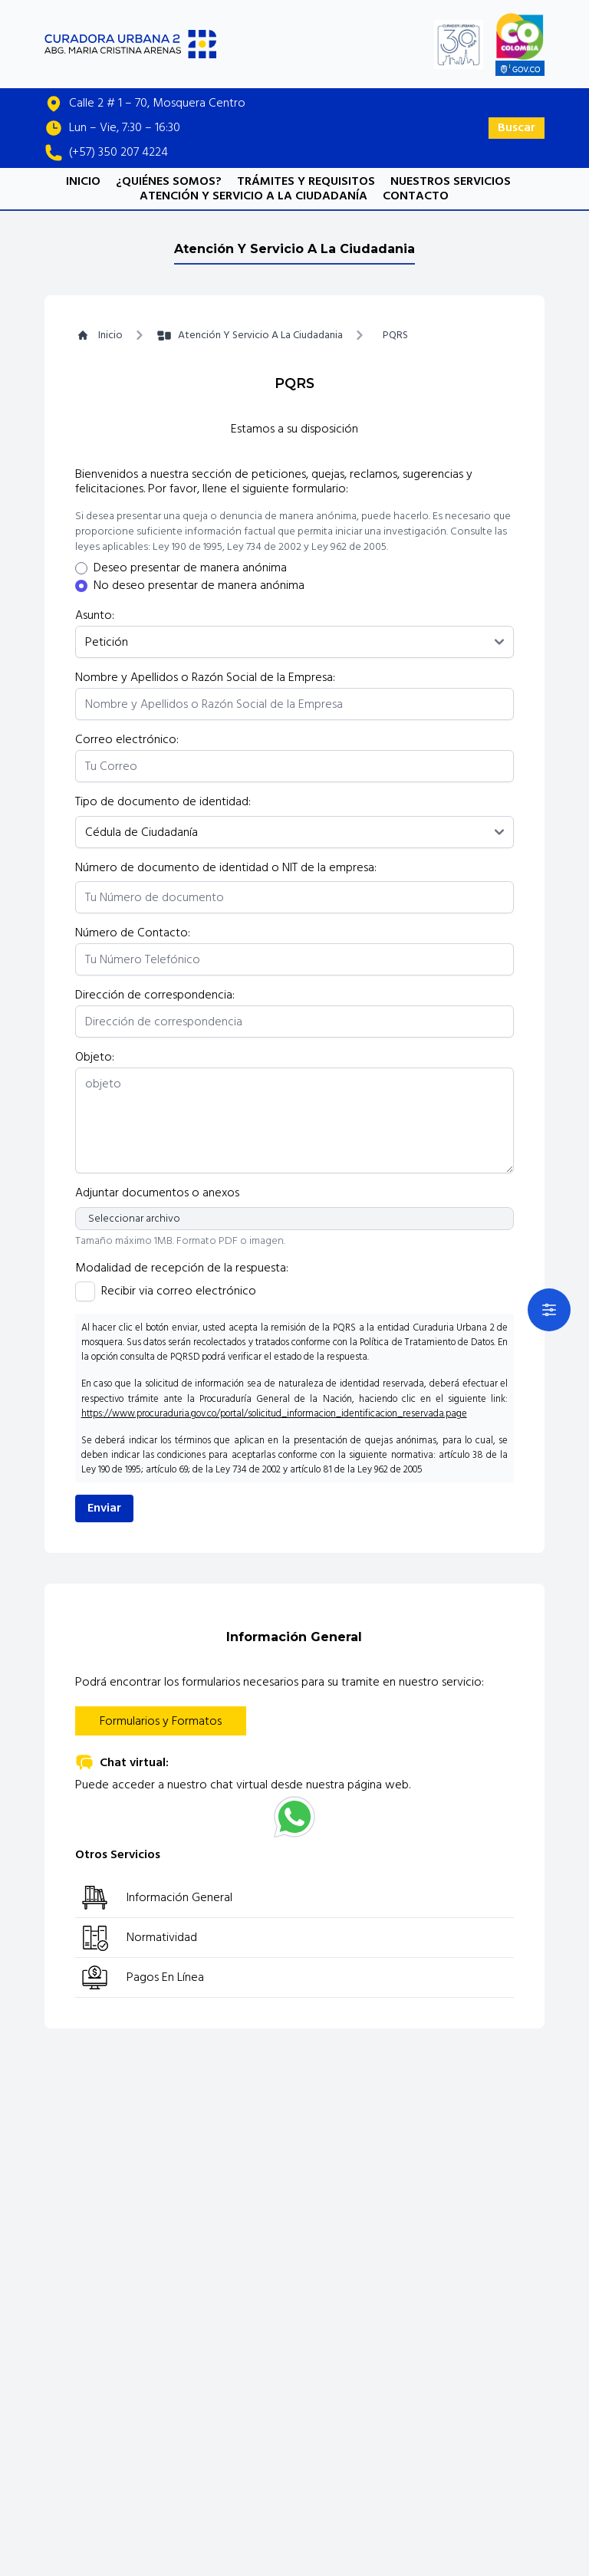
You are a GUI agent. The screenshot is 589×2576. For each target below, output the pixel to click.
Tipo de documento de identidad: (163, 802)
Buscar (516, 127)
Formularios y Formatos (161, 1720)
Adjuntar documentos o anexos (157, 1193)
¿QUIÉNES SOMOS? (169, 181)
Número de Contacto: (132, 933)
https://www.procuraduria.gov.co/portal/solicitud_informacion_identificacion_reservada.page (274, 1413)
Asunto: (94, 615)
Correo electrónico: (127, 739)
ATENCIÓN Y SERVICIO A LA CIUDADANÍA (253, 195)
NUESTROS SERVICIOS (450, 181)
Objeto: (94, 1057)
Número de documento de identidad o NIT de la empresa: (226, 867)
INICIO (83, 181)
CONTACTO (416, 195)
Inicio (99, 335)
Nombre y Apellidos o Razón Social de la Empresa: (205, 677)
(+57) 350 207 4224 (118, 152)
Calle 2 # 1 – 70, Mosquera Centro (157, 103)
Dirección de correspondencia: (155, 995)
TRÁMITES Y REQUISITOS (306, 181)
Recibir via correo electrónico (178, 1291)
